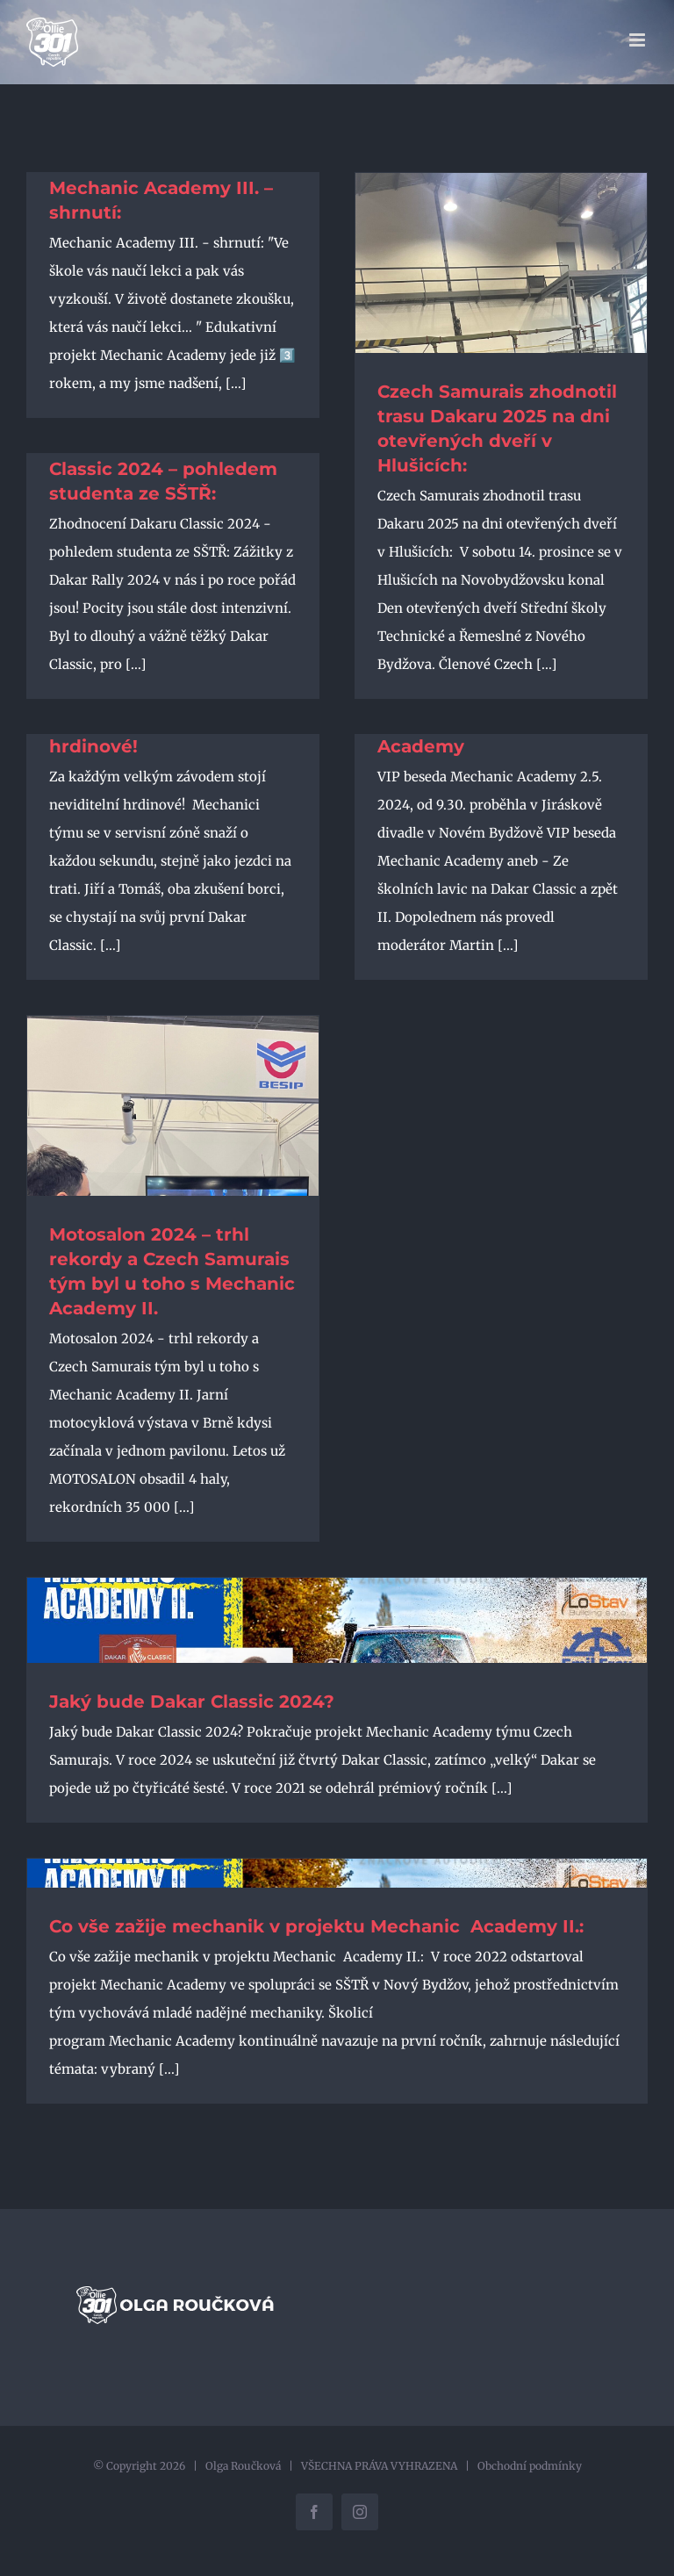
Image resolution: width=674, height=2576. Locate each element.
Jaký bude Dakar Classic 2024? (191, 1701)
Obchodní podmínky (529, 2465)
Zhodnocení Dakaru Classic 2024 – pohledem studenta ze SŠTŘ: (163, 469)
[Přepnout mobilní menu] (638, 40)
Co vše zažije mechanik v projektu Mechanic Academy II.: (319, 1926)
